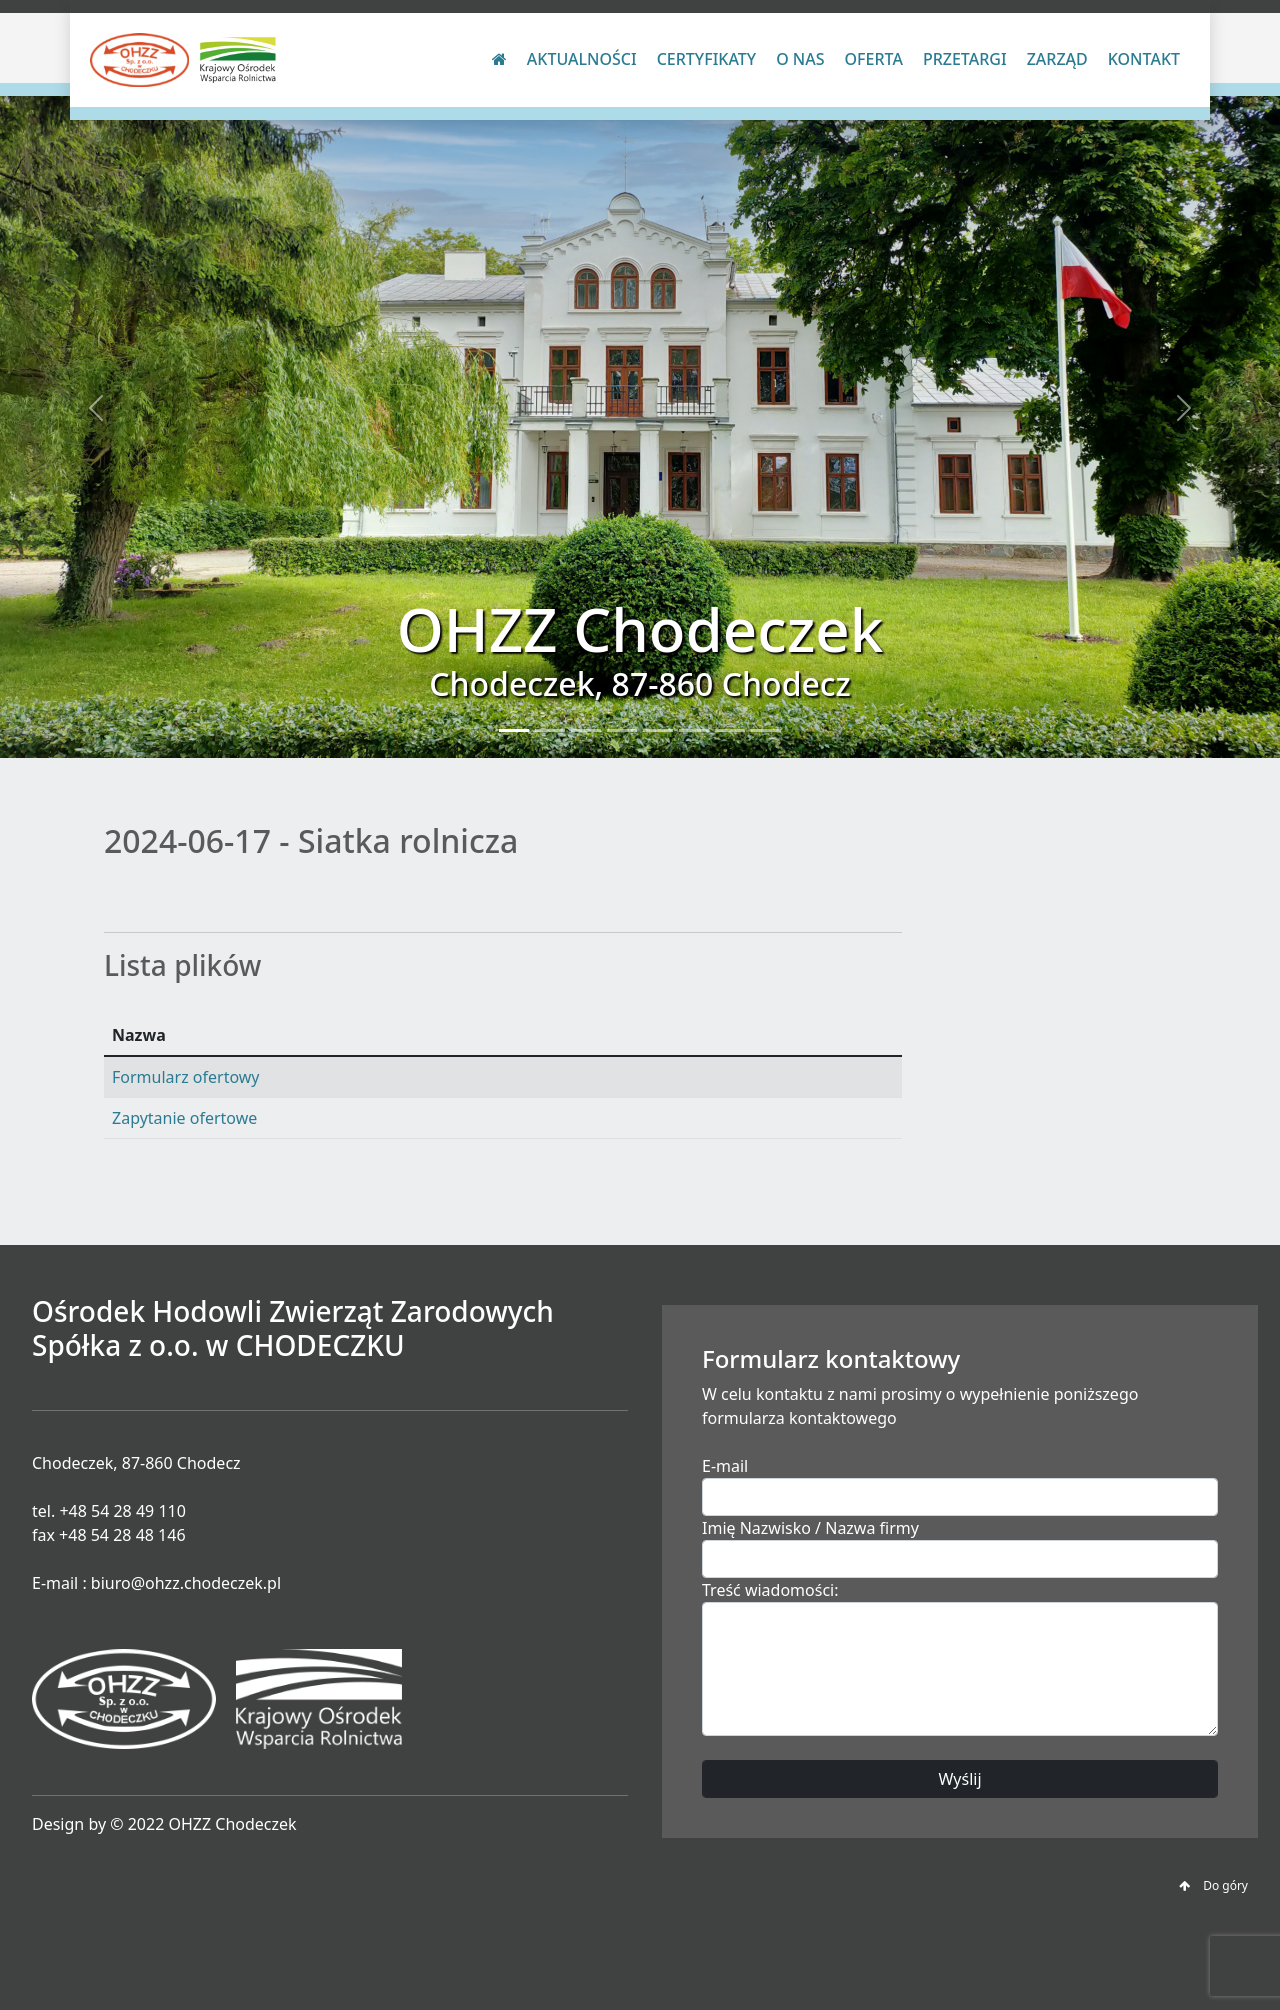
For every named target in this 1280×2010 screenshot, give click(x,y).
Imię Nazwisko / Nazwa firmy (810, 1528)
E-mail (725, 1466)
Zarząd (1057, 59)
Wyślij (959, 1779)
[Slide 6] (694, 730)
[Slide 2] (550, 730)
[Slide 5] (658, 730)
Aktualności (582, 59)
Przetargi (965, 59)
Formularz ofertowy (186, 1077)
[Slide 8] (766, 730)
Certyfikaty (706, 59)
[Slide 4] (622, 730)
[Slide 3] (586, 730)
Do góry (1213, 1885)
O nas (800, 59)
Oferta (874, 59)
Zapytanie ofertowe (184, 1118)
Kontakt (1144, 59)
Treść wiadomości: (770, 1590)
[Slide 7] (730, 730)
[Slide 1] (514, 730)
